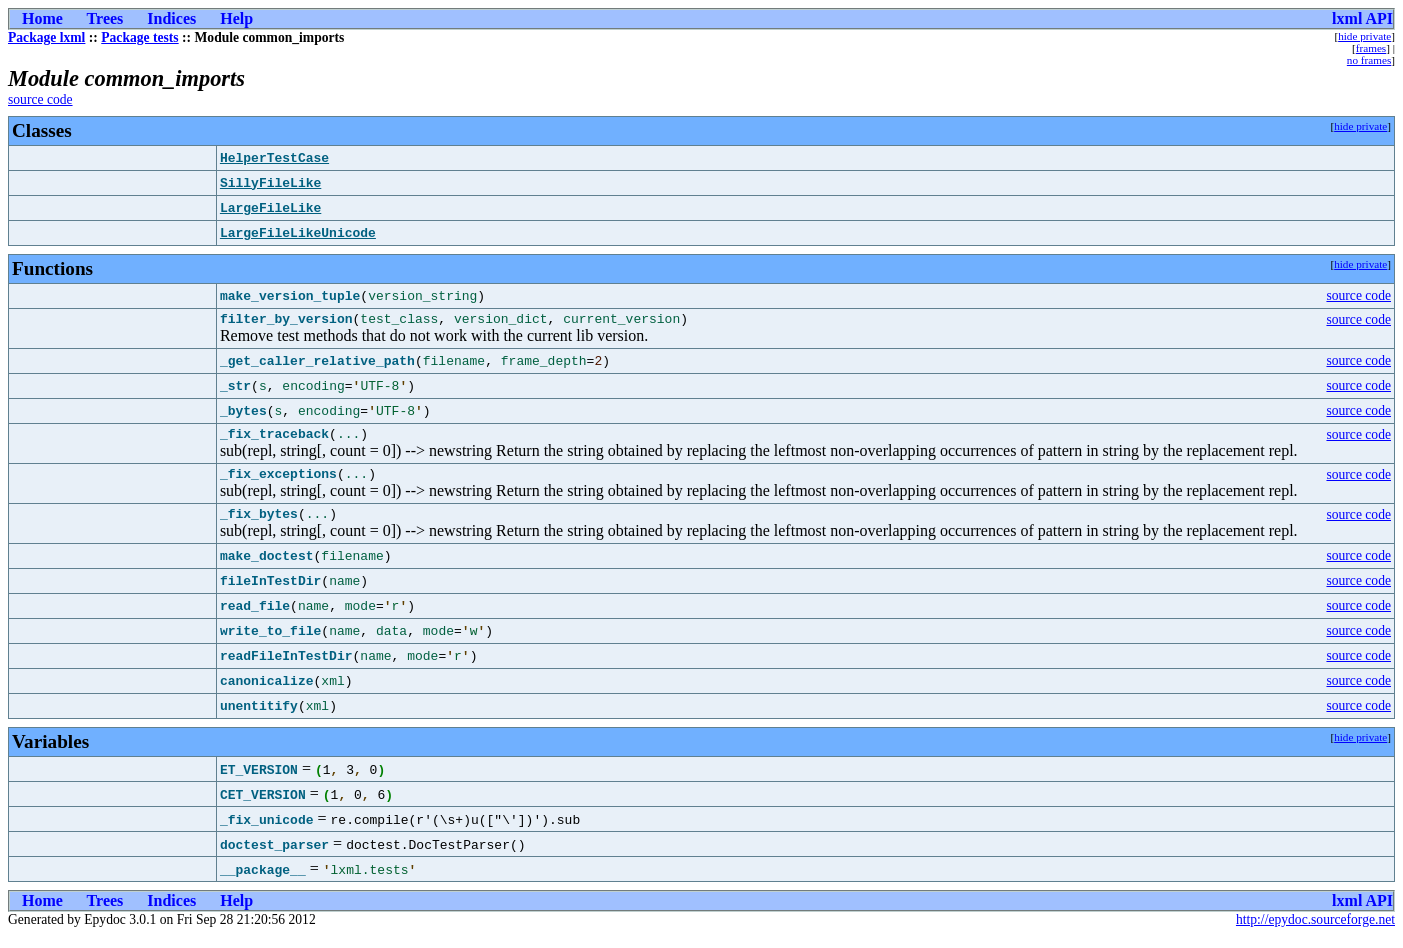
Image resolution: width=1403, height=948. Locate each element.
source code (40, 99)
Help (236, 18)
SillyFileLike (270, 183)
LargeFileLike (270, 208)
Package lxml (46, 37)
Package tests (139, 37)
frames (1371, 48)
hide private (1364, 36)
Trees (105, 18)
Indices (171, 18)
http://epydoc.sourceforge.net (1315, 931)
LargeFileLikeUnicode (298, 233)
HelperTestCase (274, 158)
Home (42, 18)
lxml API (1362, 18)
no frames (1369, 60)
